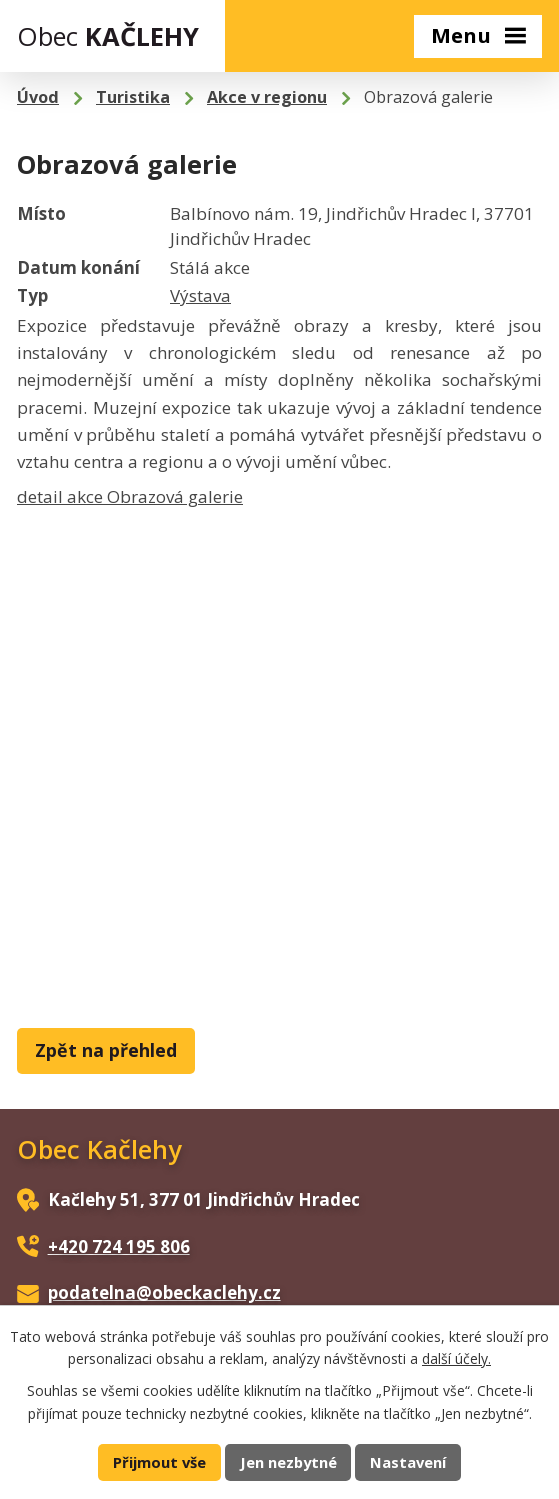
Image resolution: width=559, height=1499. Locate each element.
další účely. (456, 1358)
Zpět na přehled (106, 1050)
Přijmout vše (159, 1462)
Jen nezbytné (288, 1462)
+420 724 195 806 (119, 1246)
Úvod (38, 97)
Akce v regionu (267, 97)
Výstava (200, 295)
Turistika (133, 97)
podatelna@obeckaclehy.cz (164, 1292)
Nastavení (408, 1462)
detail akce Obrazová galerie (130, 496)
